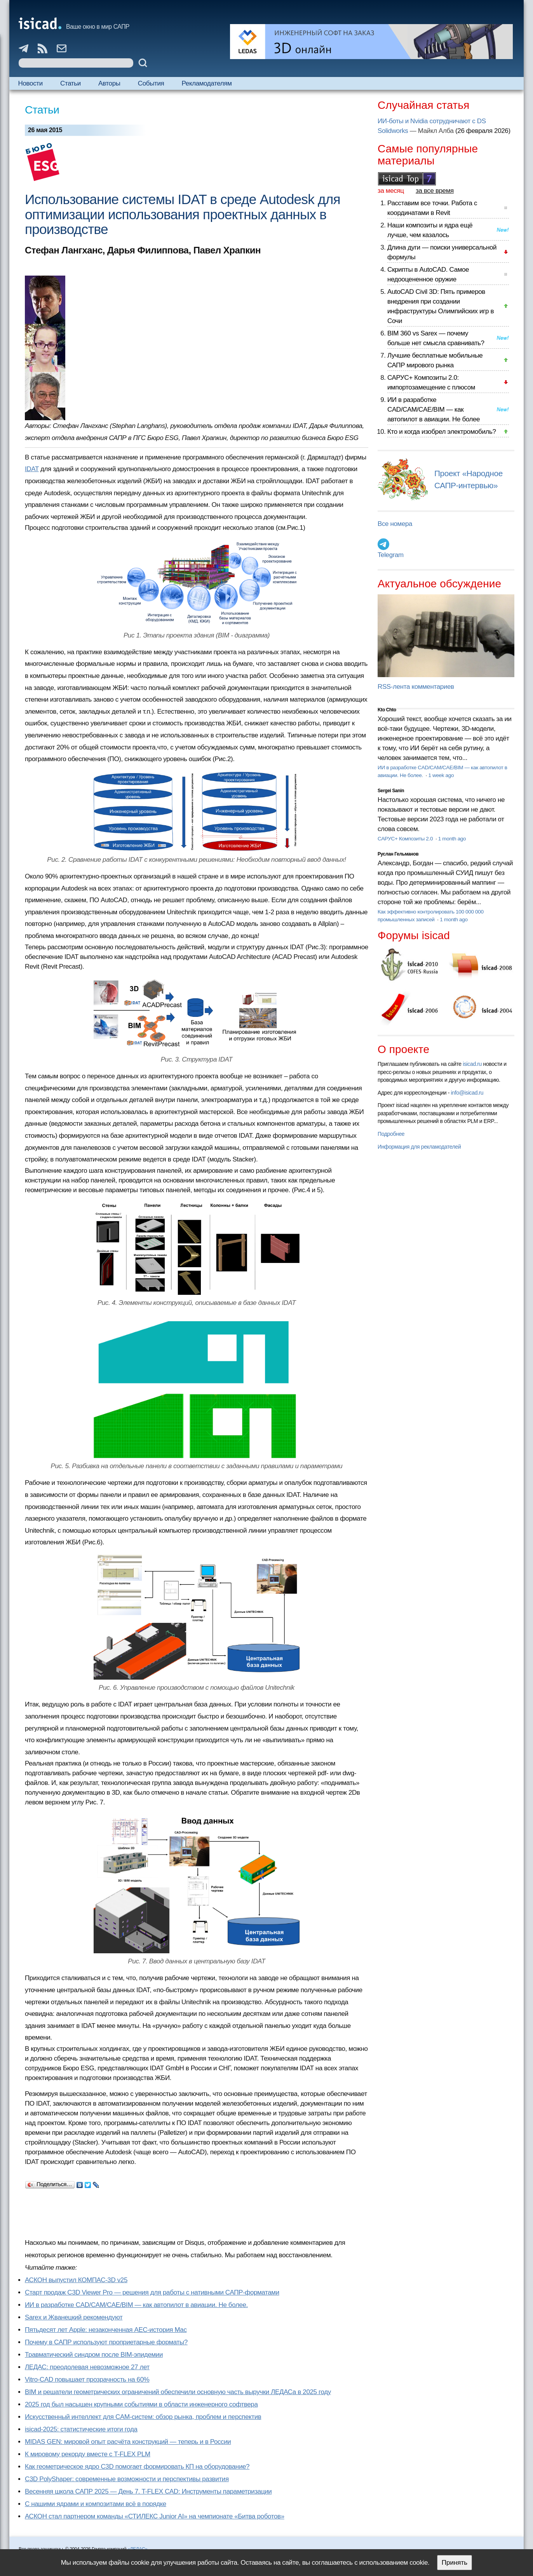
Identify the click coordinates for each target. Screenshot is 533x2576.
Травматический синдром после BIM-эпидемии (94, 2354)
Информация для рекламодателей (419, 1147)
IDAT (32, 469)
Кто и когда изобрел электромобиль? (441, 431)
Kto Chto (387, 710)
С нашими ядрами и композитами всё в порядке (95, 2504)
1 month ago (452, 839)
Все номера (395, 523)
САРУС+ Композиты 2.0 (406, 839)
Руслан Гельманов (398, 854)
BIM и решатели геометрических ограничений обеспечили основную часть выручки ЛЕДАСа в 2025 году (178, 2392)
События (151, 83)
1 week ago (441, 775)
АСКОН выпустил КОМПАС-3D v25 (76, 2280)
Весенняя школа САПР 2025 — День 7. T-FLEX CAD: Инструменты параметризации (148, 2491)
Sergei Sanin (391, 790)
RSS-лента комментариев (416, 686)
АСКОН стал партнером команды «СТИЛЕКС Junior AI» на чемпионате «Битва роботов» (154, 2516)
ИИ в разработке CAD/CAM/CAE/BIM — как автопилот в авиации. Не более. (136, 2305)
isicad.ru (472, 1064)
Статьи (70, 83)
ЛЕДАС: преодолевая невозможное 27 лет (87, 2367)
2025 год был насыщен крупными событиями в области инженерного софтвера (141, 2404)
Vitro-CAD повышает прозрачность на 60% (87, 2379)
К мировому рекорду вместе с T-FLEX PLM (87, 2454)
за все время (435, 190)
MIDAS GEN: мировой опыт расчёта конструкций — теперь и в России (128, 2441)
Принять (454, 2562)
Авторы (109, 83)
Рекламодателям (207, 83)
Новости (30, 83)
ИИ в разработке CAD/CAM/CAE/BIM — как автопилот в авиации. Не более (433, 409)
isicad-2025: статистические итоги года (81, 2429)
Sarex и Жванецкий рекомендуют (73, 2317)
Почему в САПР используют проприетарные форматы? (106, 2342)
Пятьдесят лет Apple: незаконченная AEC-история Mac (106, 2329)
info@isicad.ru (467, 1093)
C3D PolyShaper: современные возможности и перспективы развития (127, 2479)
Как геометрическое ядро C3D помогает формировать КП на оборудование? (137, 2466)
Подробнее (391, 1134)
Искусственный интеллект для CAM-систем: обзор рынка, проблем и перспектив (143, 2417)
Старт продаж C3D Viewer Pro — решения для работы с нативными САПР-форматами (152, 2292)
